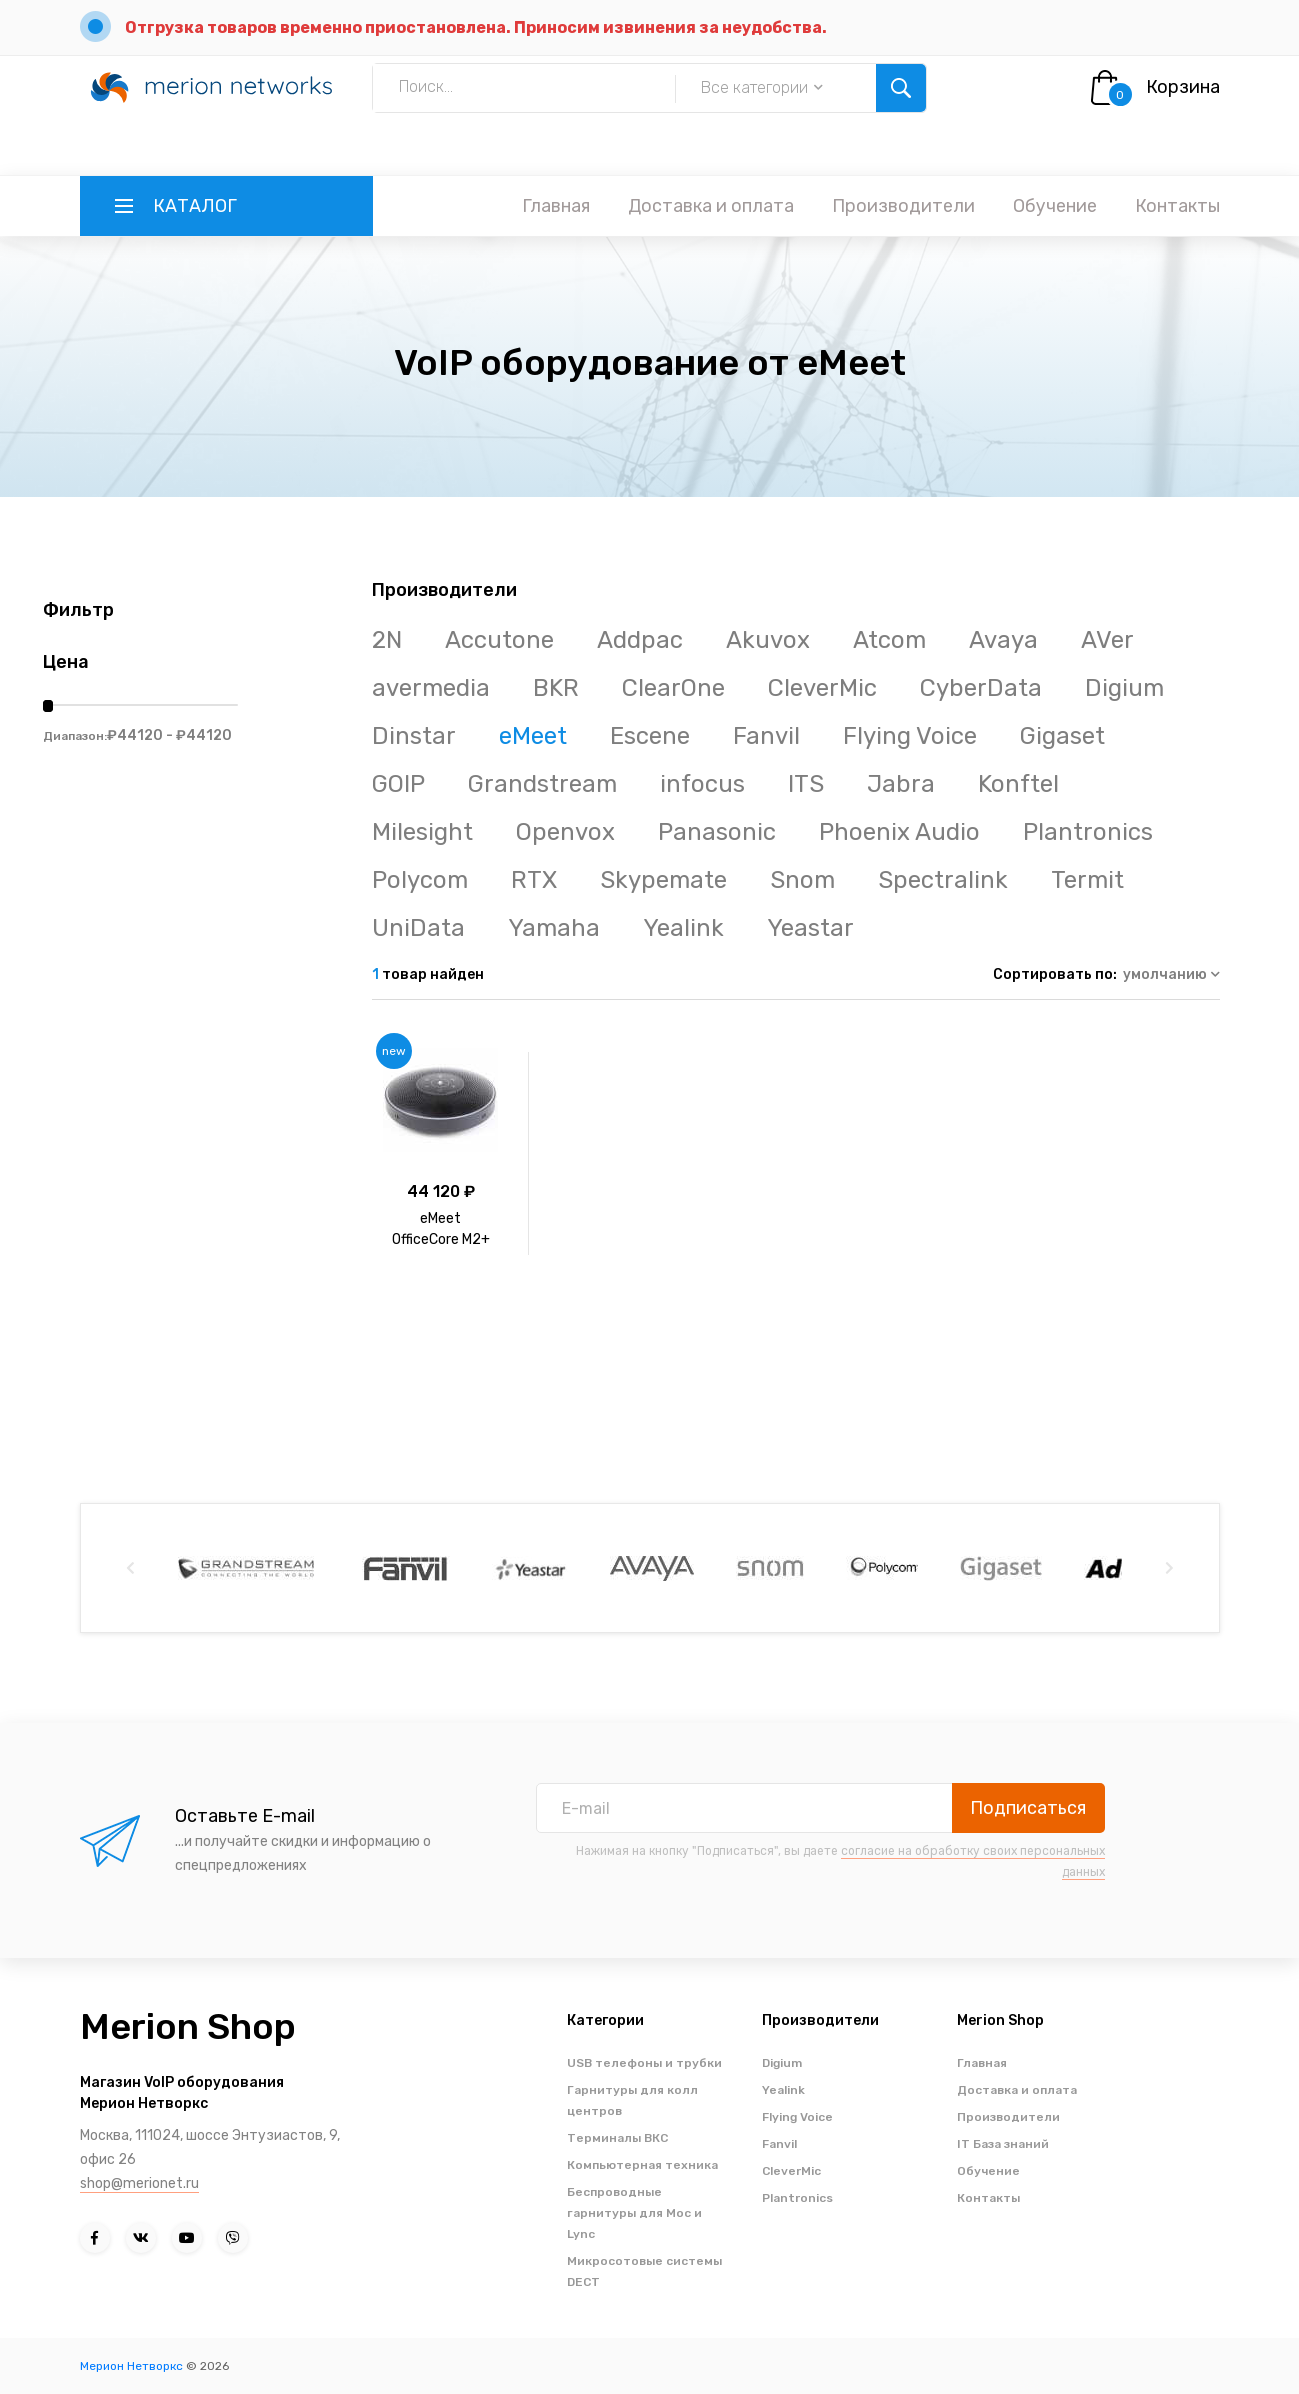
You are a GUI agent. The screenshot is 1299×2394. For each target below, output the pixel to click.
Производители (903, 206)
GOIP (398, 784)
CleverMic (822, 688)
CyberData (981, 688)
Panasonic (717, 832)
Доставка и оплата (711, 206)
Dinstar (414, 736)
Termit (1087, 880)
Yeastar (810, 928)
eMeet (533, 736)
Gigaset (1062, 736)
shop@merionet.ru (139, 2183)
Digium (1124, 688)
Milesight (422, 832)
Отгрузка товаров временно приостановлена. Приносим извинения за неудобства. (476, 27)
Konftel (1018, 784)
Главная (556, 206)
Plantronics (1088, 832)
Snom (802, 880)
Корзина (1183, 87)
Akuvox (768, 640)
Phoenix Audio (899, 832)
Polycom (420, 880)
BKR (556, 688)
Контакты (1177, 206)
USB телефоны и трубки (644, 2063)
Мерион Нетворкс (131, 2366)
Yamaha (554, 928)
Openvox (565, 832)
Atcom (889, 640)
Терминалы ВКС (617, 2138)
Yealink (683, 928)
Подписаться (1028, 1808)
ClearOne (673, 688)
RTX (534, 880)
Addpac (640, 640)
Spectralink (943, 880)
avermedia (431, 688)
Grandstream (542, 784)
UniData (418, 928)
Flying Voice (910, 736)
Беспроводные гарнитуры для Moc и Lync (634, 2213)
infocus (702, 784)
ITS (806, 784)
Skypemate (663, 880)
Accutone (499, 640)
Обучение (1055, 206)
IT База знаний (1003, 2144)
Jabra (901, 784)
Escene (650, 736)
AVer (1107, 640)
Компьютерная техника (642, 2165)
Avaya (1003, 640)
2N (387, 640)
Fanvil (766, 736)
